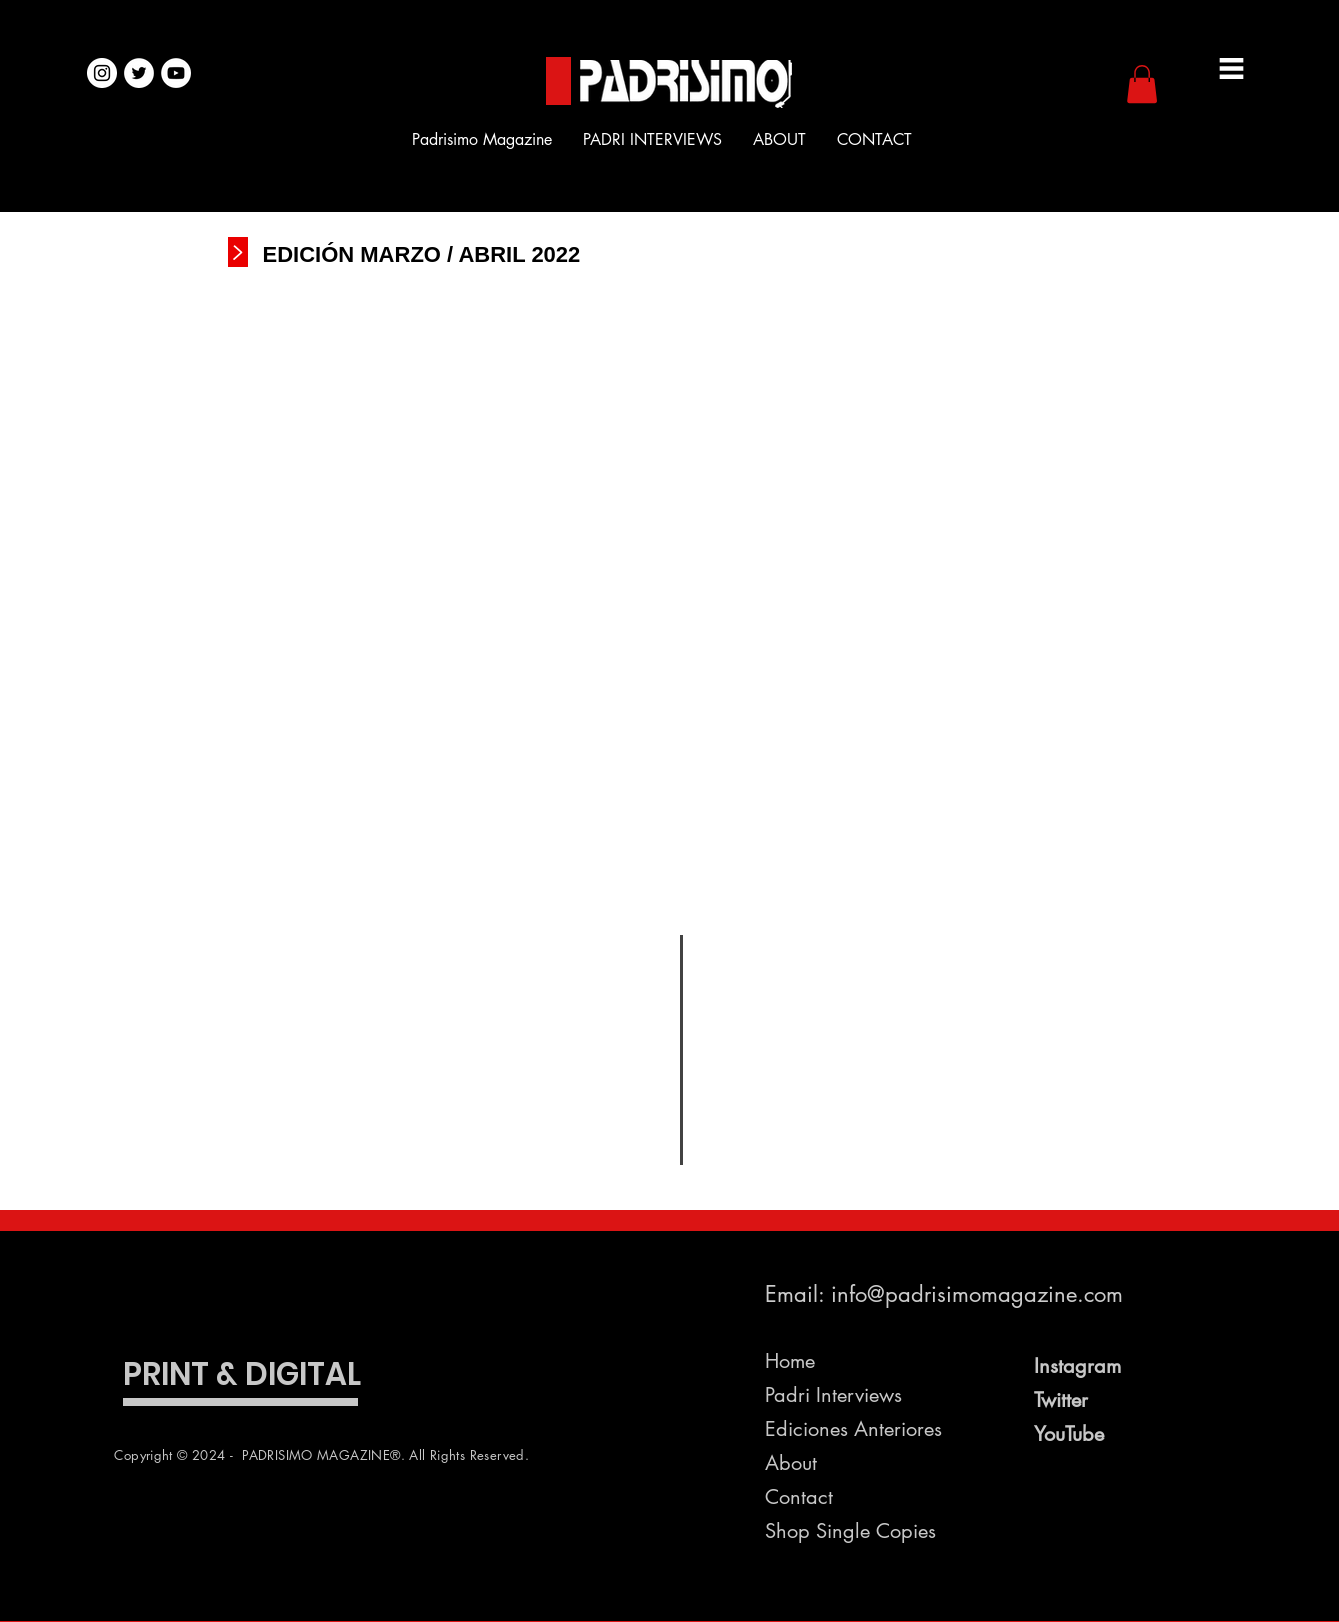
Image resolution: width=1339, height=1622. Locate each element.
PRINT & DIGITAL (242, 1374)
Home (790, 1361)
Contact (799, 1497)
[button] (1142, 84)
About (791, 1463)
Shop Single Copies (850, 1531)
